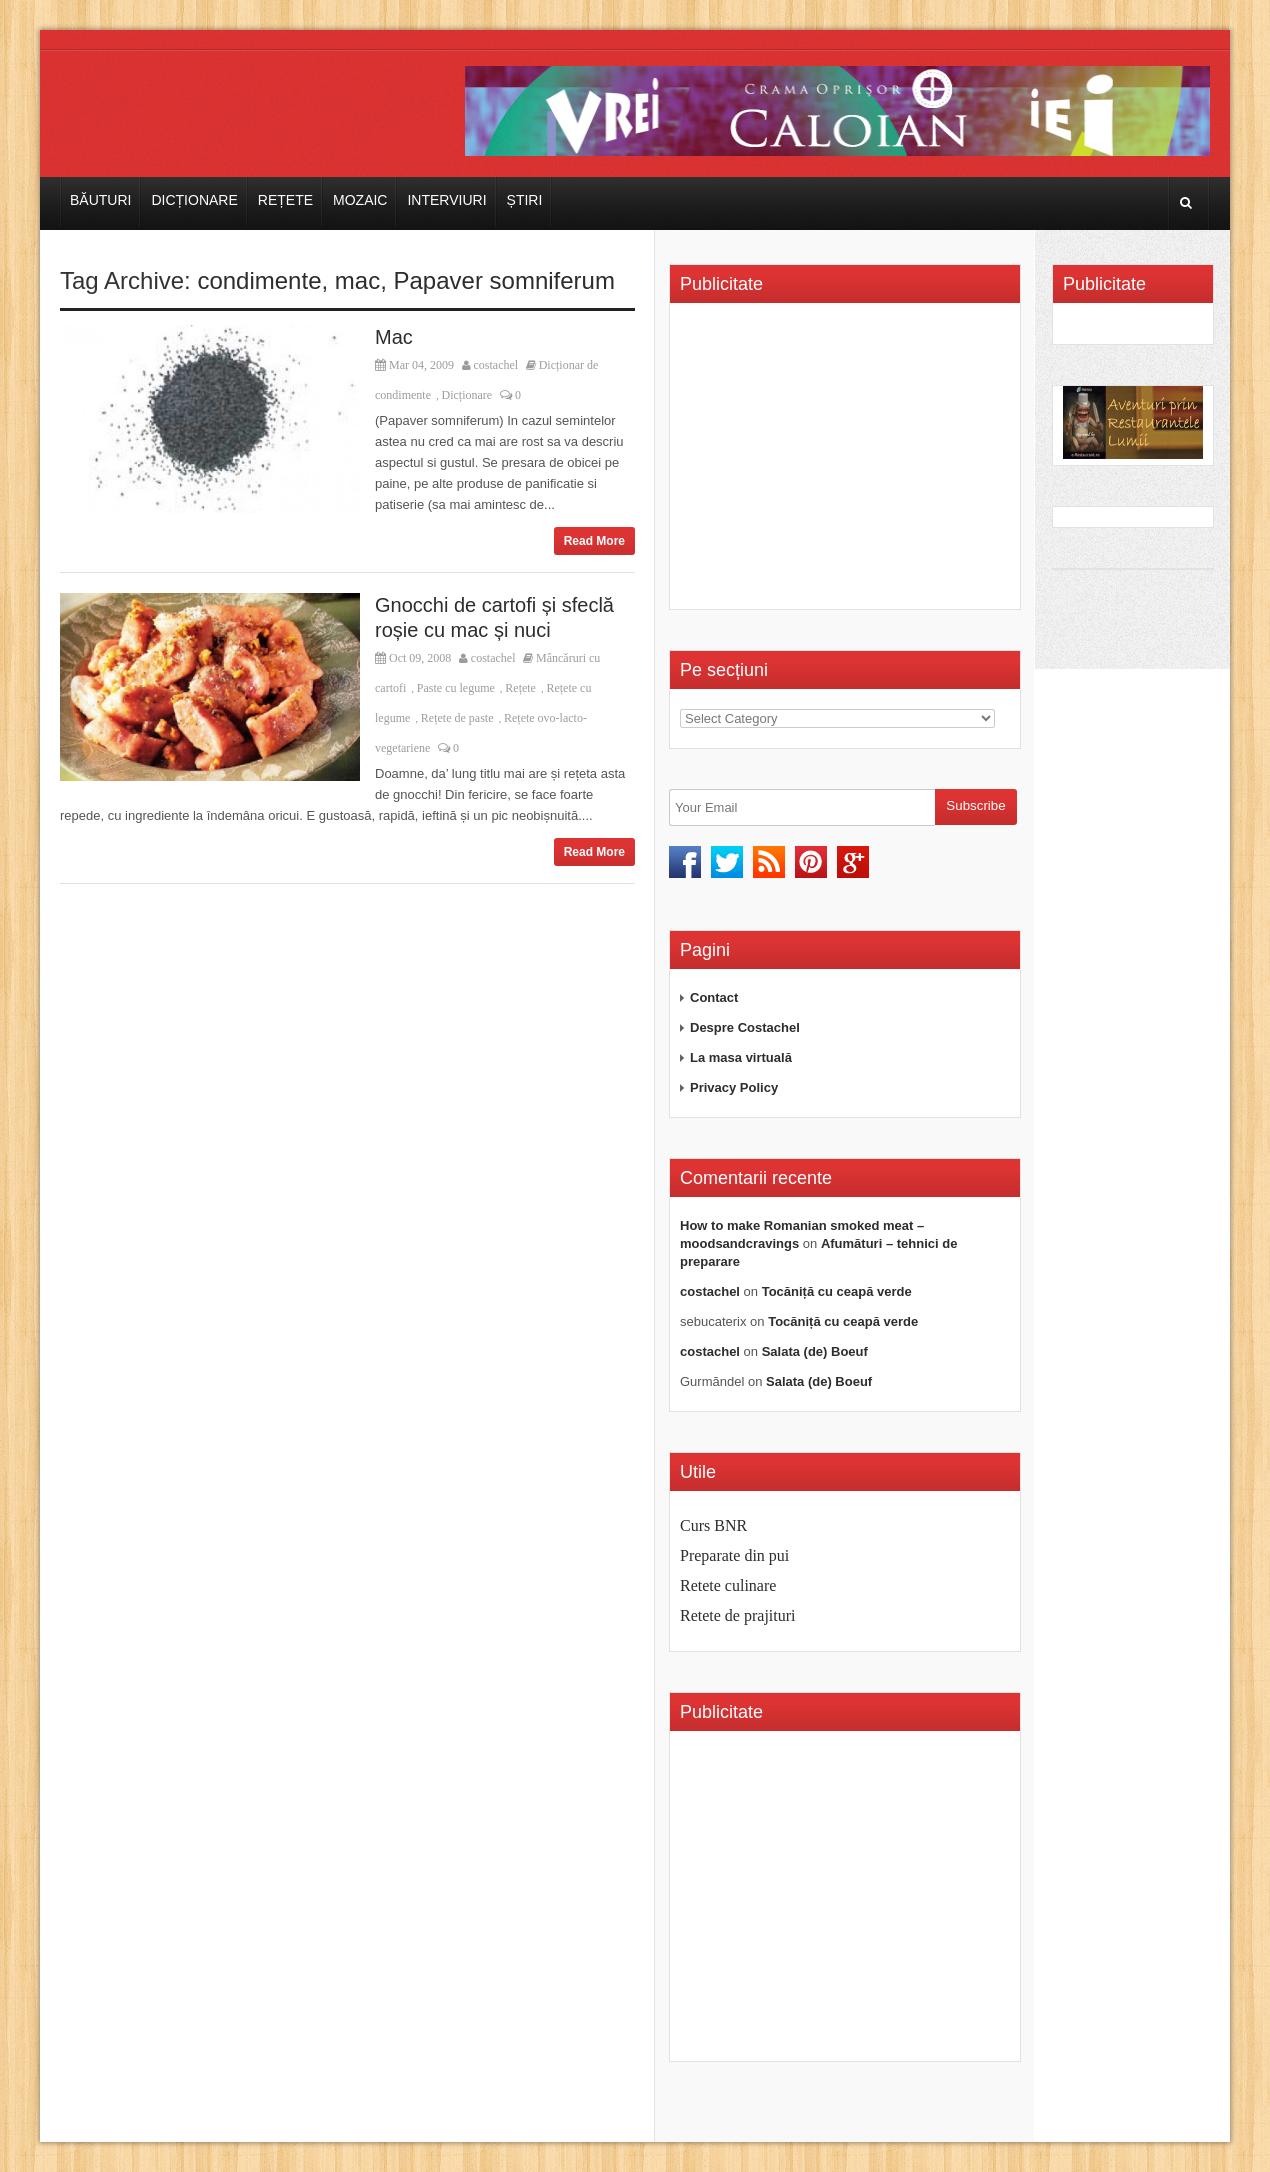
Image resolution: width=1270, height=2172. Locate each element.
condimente (259, 280)
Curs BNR (713, 1525)
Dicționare (194, 200)
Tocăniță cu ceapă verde (837, 1291)
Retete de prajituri (738, 1615)
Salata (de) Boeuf (815, 1351)
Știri (525, 200)
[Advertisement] (848, 463)
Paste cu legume (456, 688)
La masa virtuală (741, 1057)
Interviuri (446, 200)
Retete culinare (728, 1585)
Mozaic (360, 200)
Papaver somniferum (504, 280)
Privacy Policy (734, 1087)
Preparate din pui (734, 1555)
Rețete (285, 200)
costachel (496, 365)
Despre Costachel (745, 1027)
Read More (594, 541)
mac (357, 280)
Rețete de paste (457, 718)
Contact (714, 997)
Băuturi (100, 200)
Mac (394, 337)
